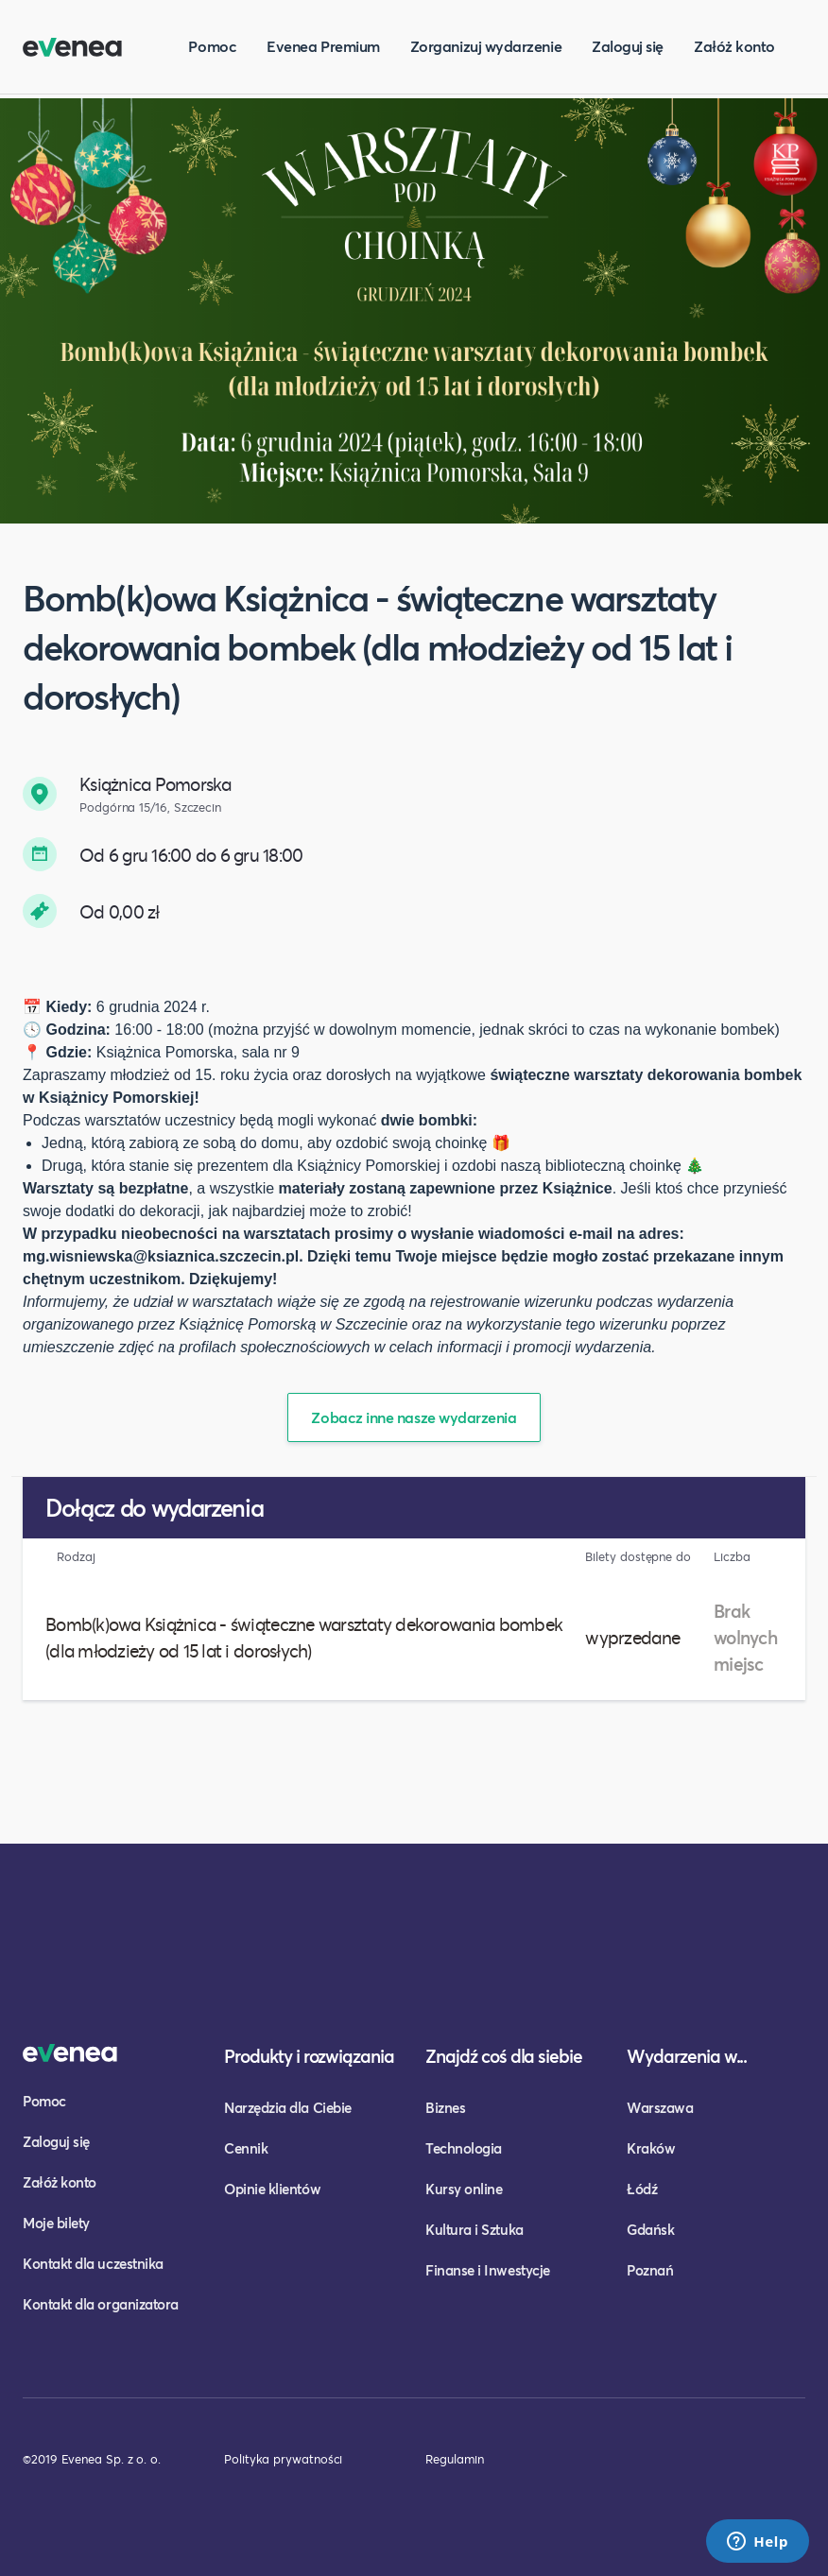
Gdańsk (650, 2229)
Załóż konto (734, 46)
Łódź (642, 2188)
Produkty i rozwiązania (309, 2056)
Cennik (245, 2147)
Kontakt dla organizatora (101, 2303)
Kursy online (463, 2188)
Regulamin (454, 2458)
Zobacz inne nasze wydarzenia (413, 1417)
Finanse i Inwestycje (487, 2269)
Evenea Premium (323, 46)
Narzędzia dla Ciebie (288, 2107)
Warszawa (660, 2107)
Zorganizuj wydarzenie (485, 46)
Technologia (463, 2147)
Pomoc (212, 46)
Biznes (445, 2107)
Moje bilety (56, 2222)
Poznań (650, 2269)
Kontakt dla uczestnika (93, 2263)
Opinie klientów (272, 2188)
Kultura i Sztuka (474, 2229)
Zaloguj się (628, 46)
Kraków (651, 2147)
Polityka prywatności (283, 2458)
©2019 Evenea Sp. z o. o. (92, 2458)
